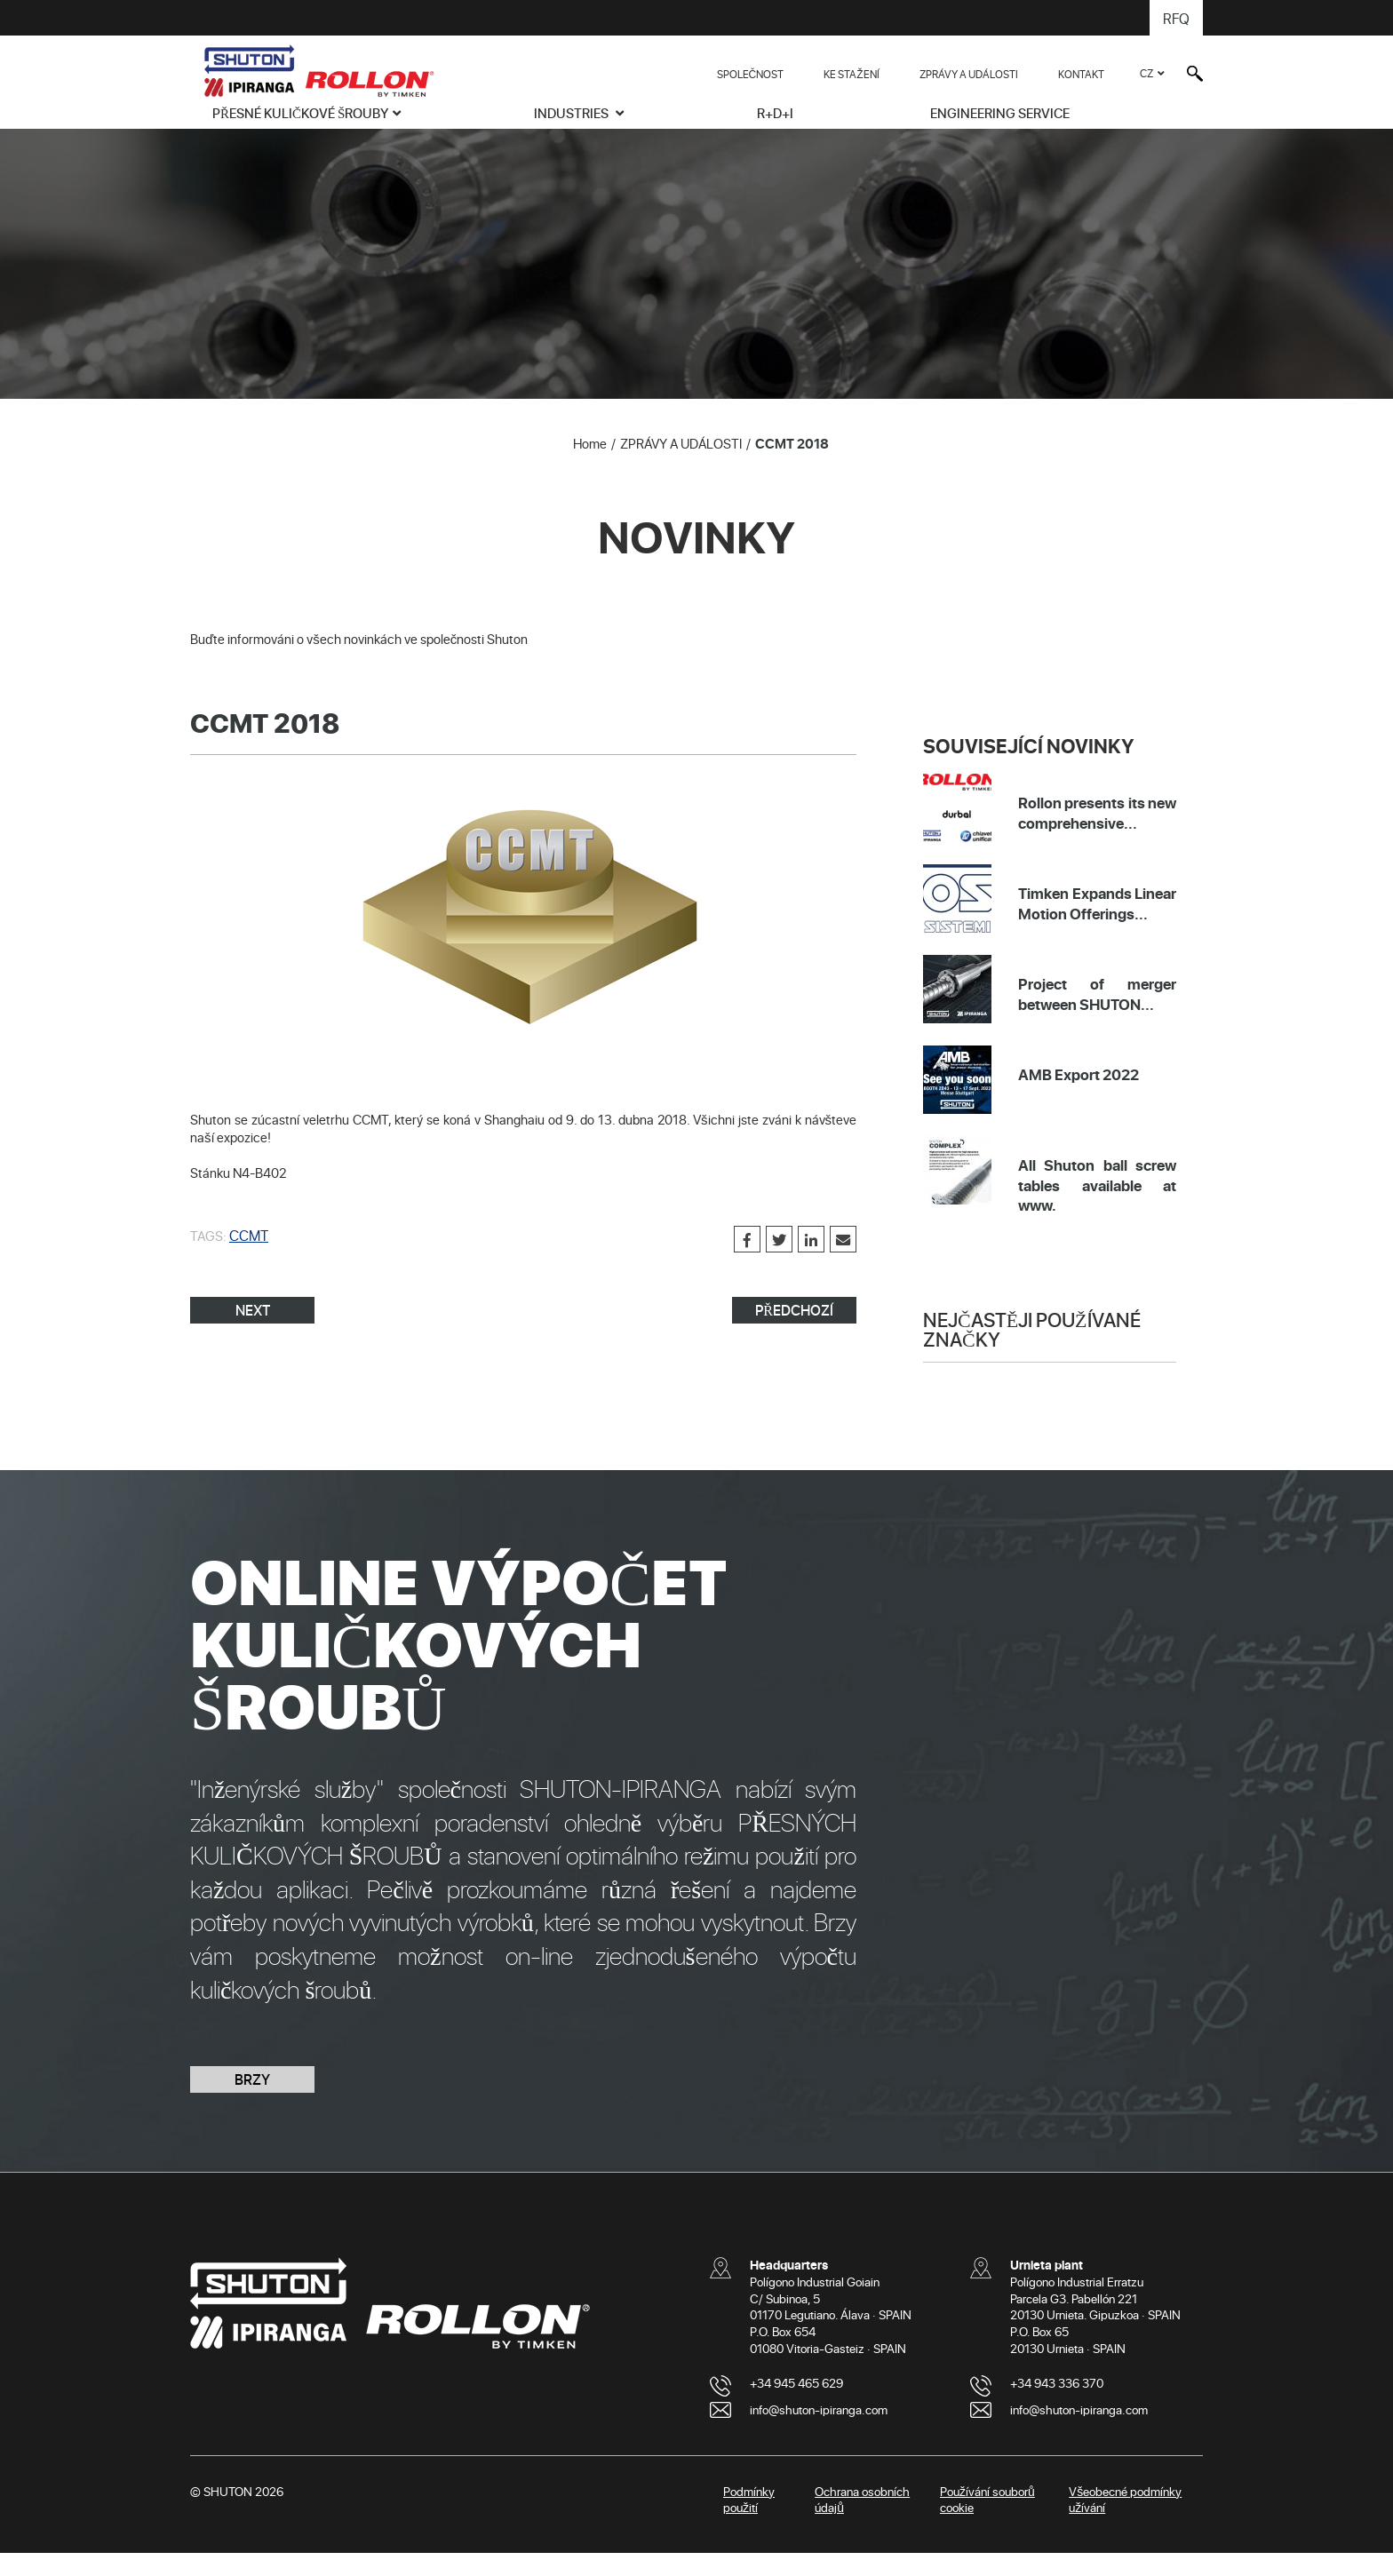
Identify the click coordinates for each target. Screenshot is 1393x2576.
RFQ (1177, 18)
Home (590, 466)
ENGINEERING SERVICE (1000, 113)
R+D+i (775, 113)
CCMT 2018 (792, 466)
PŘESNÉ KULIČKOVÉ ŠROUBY (300, 113)
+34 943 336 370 (1056, 2405)
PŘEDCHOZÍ (794, 1333)
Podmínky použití (749, 2523)
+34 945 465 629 (796, 2405)
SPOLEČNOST (750, 74)
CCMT (247, 1258)
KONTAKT (1081, 74)
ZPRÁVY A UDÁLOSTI (968, 74)
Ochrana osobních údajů (862, 2523)
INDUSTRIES (572, 113)
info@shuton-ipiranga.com (819, 2432)
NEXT (252, 1333)
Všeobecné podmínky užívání (1125, 2523)
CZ (1146, 73)
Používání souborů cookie (987, 2523)
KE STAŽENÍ (851, 74)
